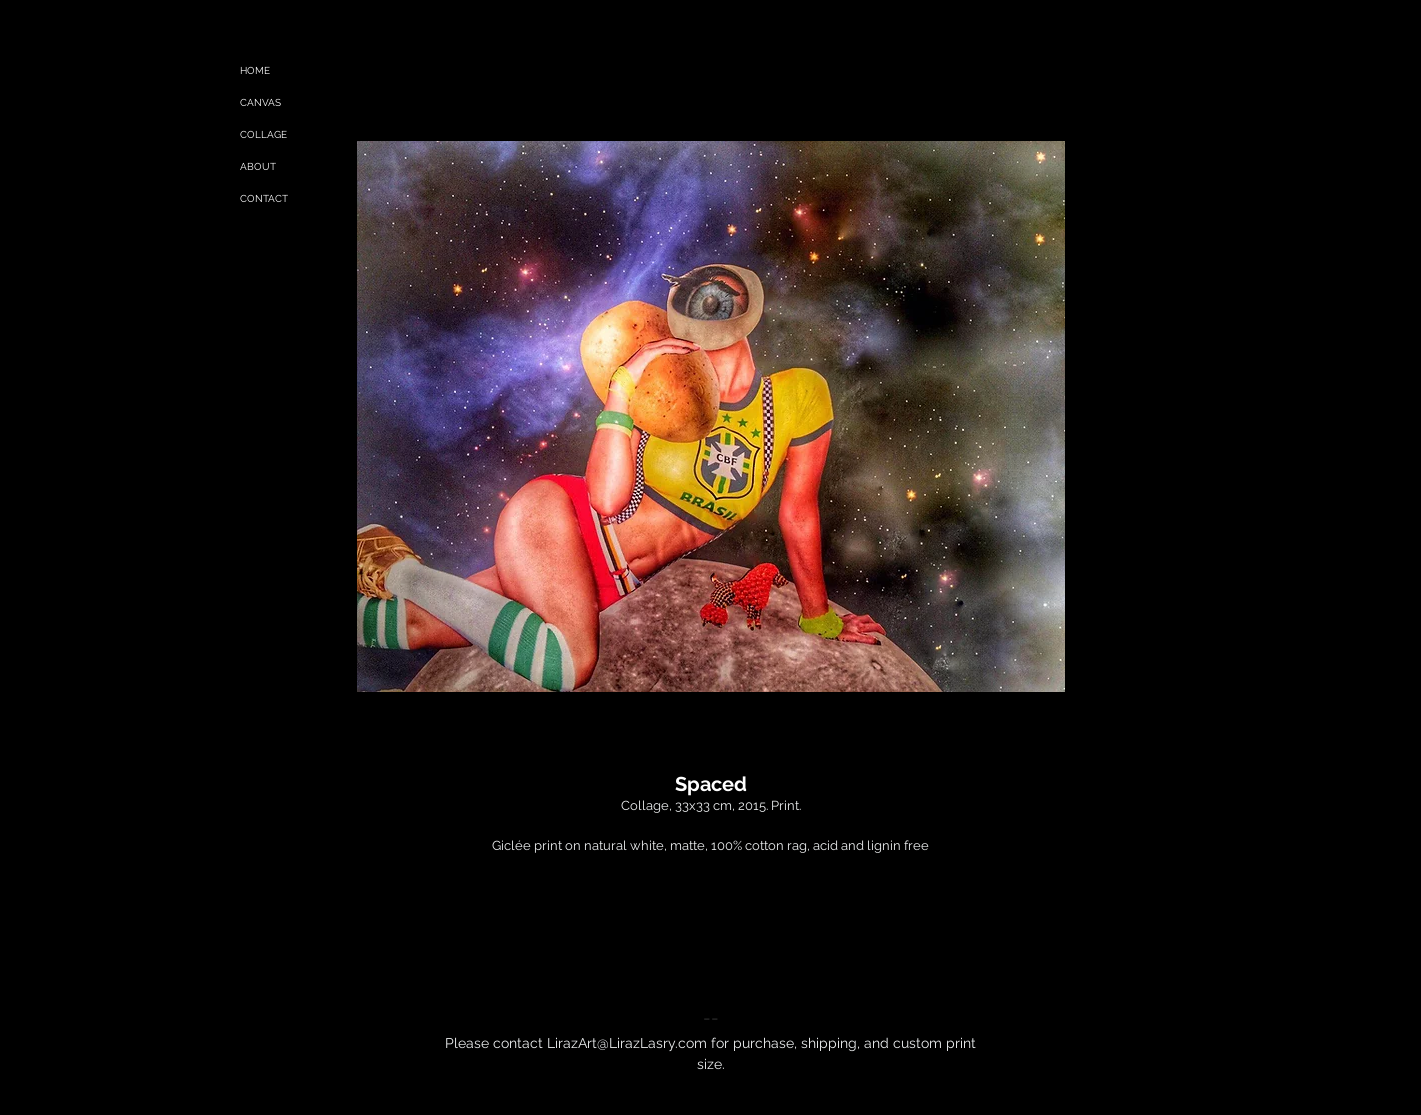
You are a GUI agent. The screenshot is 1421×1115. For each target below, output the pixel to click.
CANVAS (260, 102)
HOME (255, 70)
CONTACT (264, 198)
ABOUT (258, 166)
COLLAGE (263, 134)
